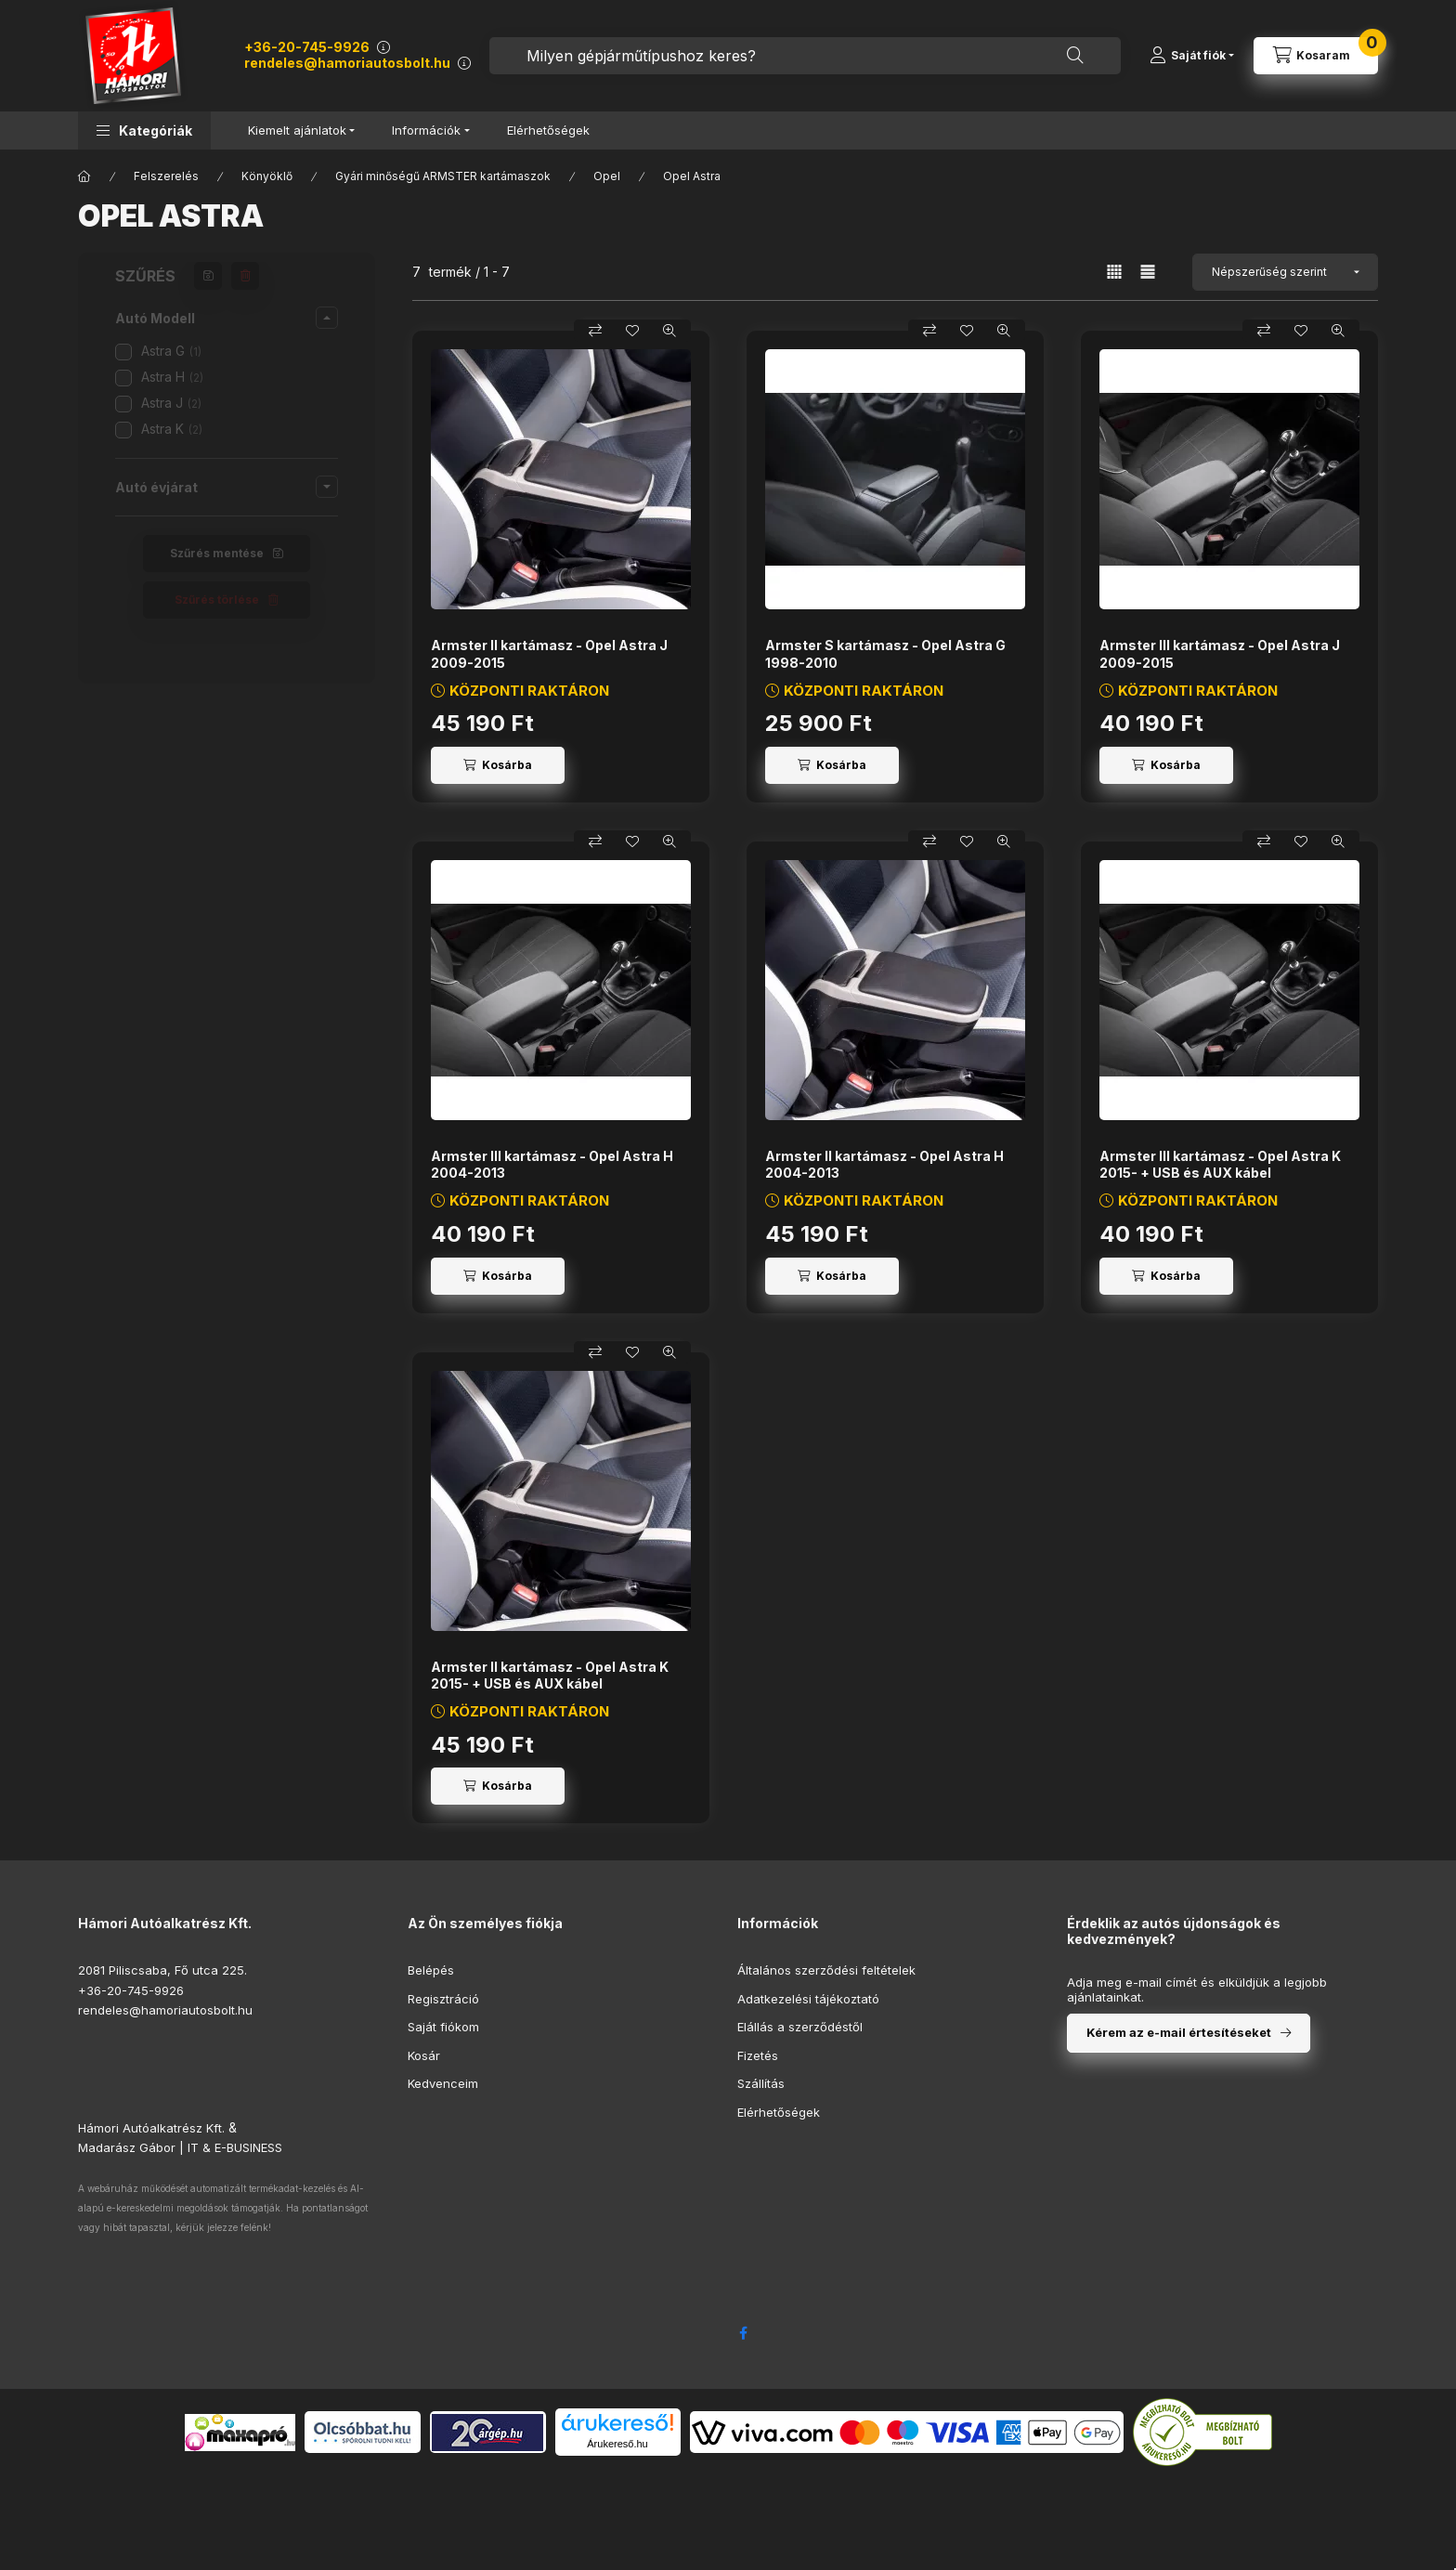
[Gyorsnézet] (669, 331)
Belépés (431, 1970)
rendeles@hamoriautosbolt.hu (347, 63)
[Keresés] (1075, 55)
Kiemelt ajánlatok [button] (297, 130)
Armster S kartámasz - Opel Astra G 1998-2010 (885, 653)
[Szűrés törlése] (245, 276)
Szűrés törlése (217, 600)
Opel (606, 176)
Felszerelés (166, 176)
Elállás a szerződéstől (800, 2026)
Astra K (171, 429)
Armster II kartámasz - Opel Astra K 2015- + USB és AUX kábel (550, 1675)
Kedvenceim (443, 2083)
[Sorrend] (1285, 272)
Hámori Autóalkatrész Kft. (151, 2127)
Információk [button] (426, 130)
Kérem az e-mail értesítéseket (1178, 2032)
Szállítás (761, 2083)
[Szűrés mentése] (208, 276)
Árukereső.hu (617, 2443)
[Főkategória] (84, 176)
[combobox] (805, 55)
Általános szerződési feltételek (826, 1970)
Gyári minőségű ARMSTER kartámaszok (443, 176)
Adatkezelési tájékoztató (808, 1998)
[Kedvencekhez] (632, 331)
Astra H (172, 377)
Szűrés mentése (217, 553)
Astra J (171, 403)
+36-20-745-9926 (307, 47)
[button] (144, 130)
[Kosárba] (498, 765)
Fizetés (757, 2055)
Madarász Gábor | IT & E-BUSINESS (180, 2147)
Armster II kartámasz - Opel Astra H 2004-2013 (884, 1164)
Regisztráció (443, 1998)
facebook (742, 2333)
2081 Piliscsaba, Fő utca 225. (162, 1970)
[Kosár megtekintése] (1316, 55)
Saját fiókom (443, 2026)
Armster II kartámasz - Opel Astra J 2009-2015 (549, 653)
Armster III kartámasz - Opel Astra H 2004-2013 (552, 1164)
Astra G (171, 351)
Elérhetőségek (548, 130)
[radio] (1147, 272)
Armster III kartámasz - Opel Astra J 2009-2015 (1219, 653)
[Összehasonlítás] (595, 331)
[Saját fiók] (1192, 55)
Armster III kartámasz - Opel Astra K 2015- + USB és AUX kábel (1220, 1164)
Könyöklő (266, 176)
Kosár (424, 2055)
